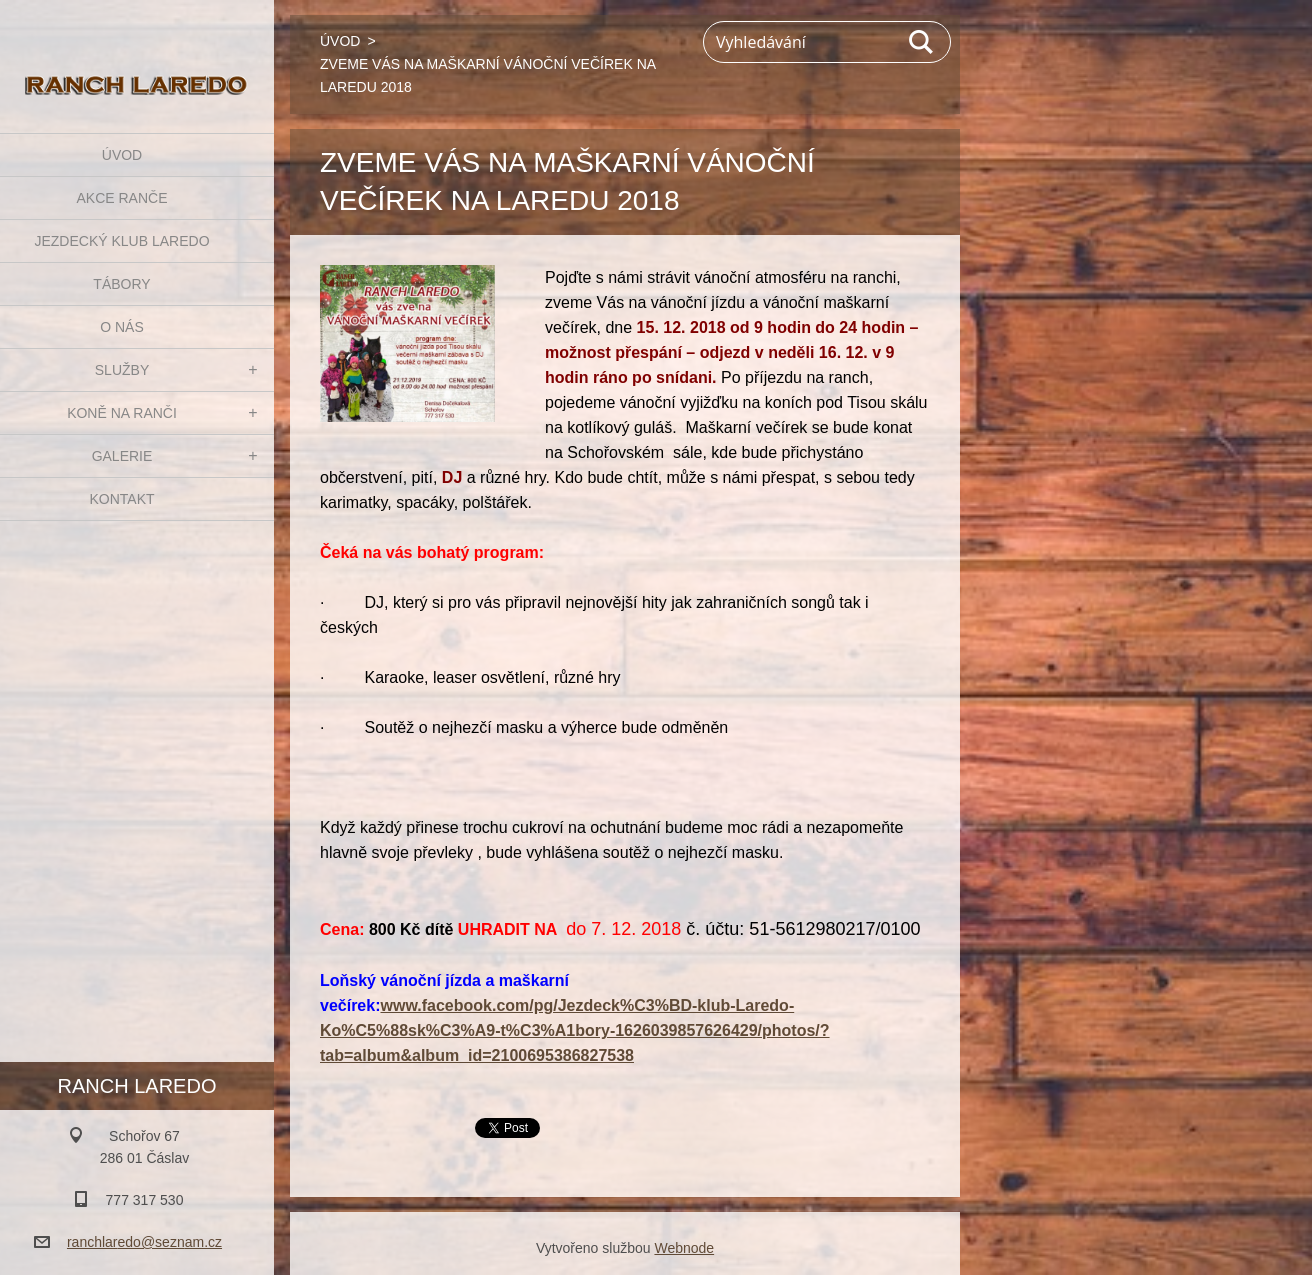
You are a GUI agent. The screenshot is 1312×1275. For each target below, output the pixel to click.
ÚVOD (122, 155)
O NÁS (122, 327)
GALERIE (122, 456)
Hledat (922, 42)
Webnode (684, 1248)
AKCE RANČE (121, 198)
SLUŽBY (122, 370)
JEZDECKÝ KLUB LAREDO (121, 241)
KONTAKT (121, 499)
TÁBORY (121, 284)
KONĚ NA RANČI (122, 413)
